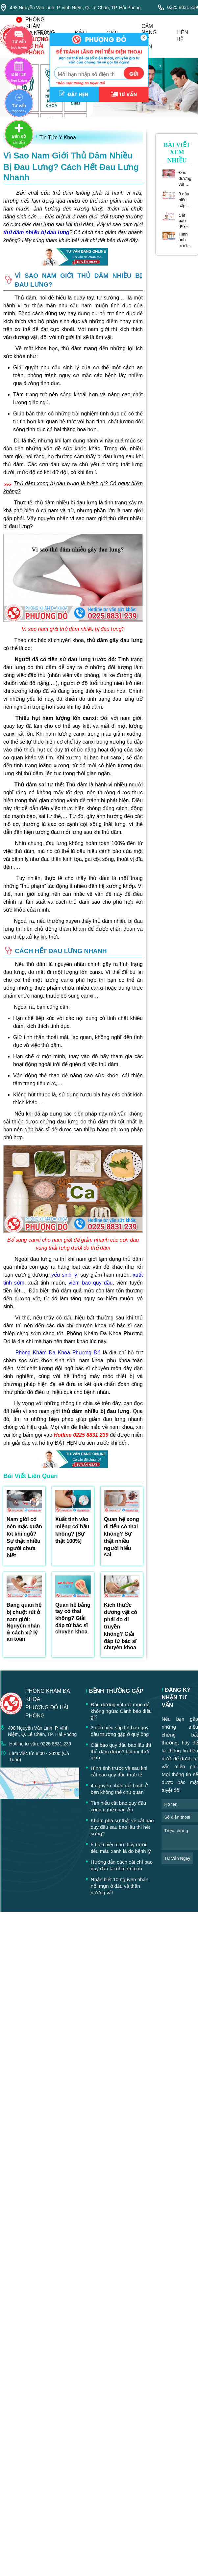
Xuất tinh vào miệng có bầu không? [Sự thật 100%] (72, 1530)
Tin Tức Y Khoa (57, 137)
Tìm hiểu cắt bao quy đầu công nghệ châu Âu (118, 1806)
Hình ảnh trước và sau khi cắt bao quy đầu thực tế (185, 240)
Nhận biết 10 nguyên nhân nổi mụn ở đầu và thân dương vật (119, 1886)
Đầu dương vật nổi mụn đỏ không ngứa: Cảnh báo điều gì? (185, 178)
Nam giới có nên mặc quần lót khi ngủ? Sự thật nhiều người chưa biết (24, 1537)
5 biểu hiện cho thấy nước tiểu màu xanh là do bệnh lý (121, 1848)
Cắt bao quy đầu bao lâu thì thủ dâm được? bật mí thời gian (185, 220)
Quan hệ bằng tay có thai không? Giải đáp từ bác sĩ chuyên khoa (72, 1618)
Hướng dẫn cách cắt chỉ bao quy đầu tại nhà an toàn (122, 1865)
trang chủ (46, 36)
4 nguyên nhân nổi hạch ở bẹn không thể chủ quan (119, 1789)
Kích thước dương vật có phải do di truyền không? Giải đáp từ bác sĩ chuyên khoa (120, 1626)
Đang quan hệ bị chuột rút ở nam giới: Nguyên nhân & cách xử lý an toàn (24, 1622)
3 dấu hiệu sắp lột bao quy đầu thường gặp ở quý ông (185, 200)
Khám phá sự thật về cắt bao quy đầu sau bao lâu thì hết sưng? (122, 1827)
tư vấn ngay (177, 1858)
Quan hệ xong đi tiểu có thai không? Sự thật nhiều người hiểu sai (121, 1536)
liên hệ (182, 36)
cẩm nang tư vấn (149, 36)
